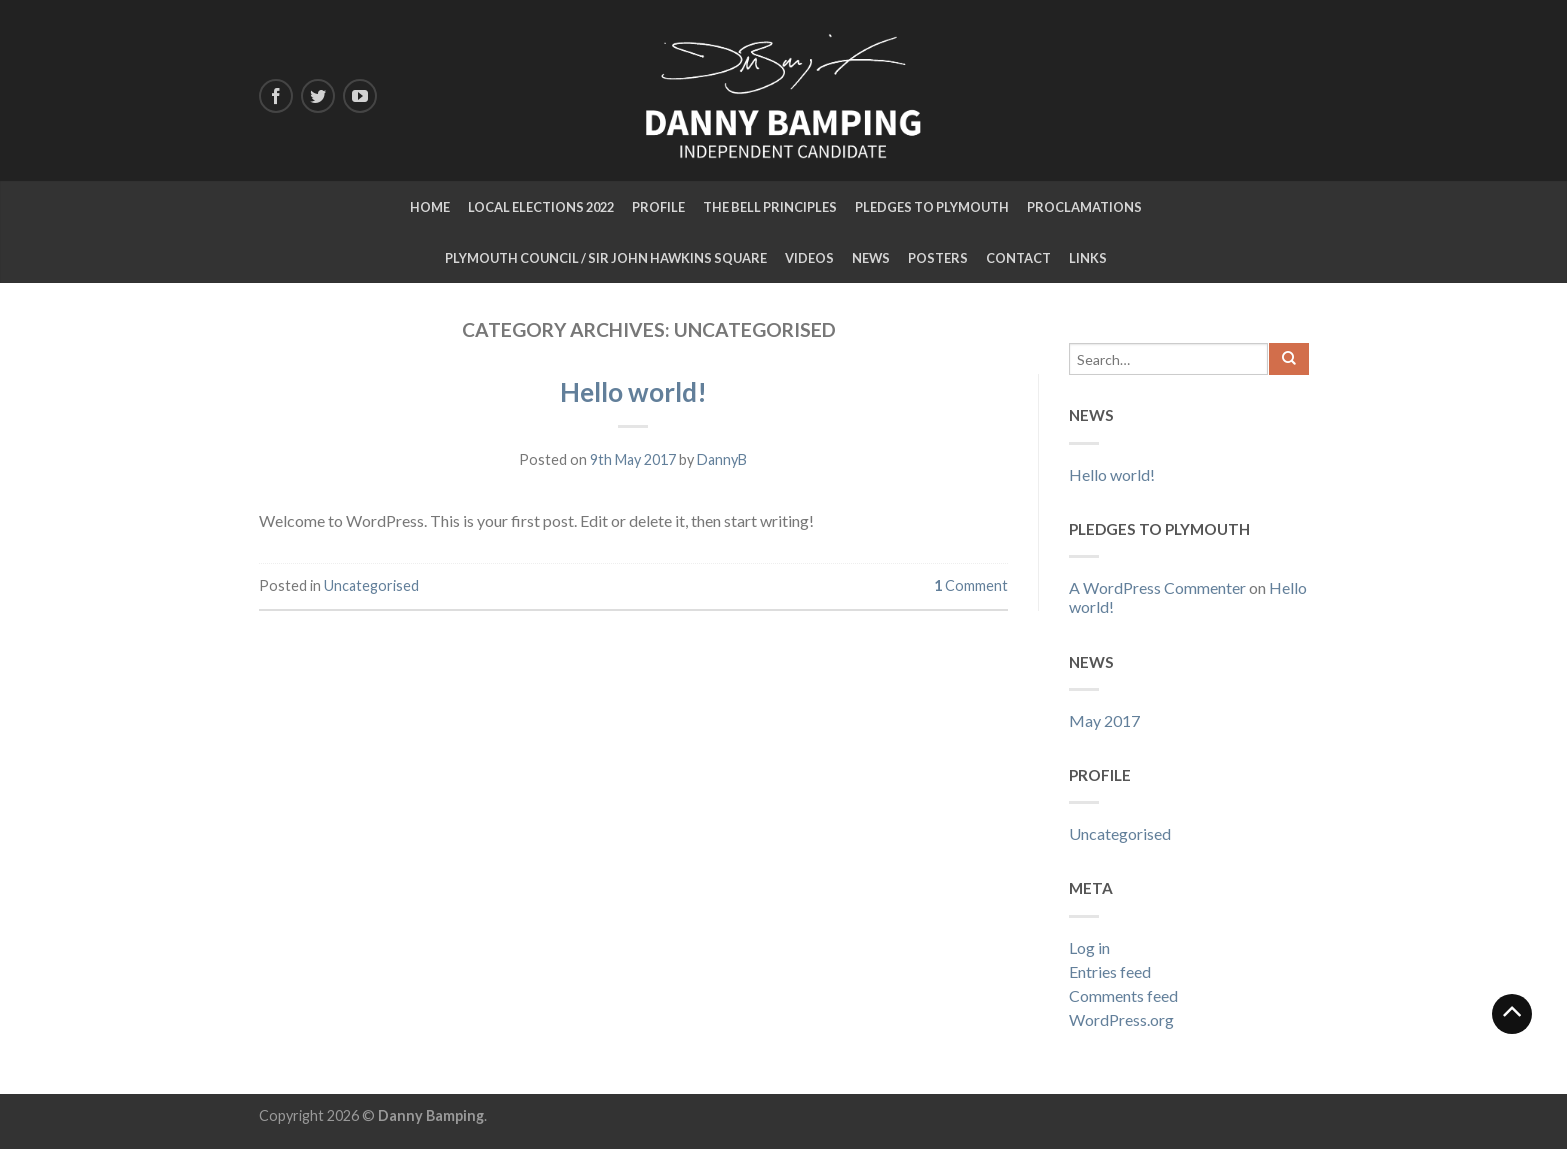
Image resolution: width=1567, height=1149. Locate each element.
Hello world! (633, 392)
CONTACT (1018, 258)
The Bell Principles (770, 207)
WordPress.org (1121, 1019)
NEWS (871, 258)
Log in (1089, 947)
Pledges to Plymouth (932, 207)
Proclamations (1084, 207)
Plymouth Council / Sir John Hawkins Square (606, 258)
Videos (809, 258)
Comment (971, 585)
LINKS (1088, 258)
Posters (938, 258)
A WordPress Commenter (1157, 587)
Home (430, 207)
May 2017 (1104, 720)
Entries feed (1110, 971)
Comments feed (1123, 995)
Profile (658, 207)
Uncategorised (371, 585)
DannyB (722, 459)
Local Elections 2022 (541, 207)
